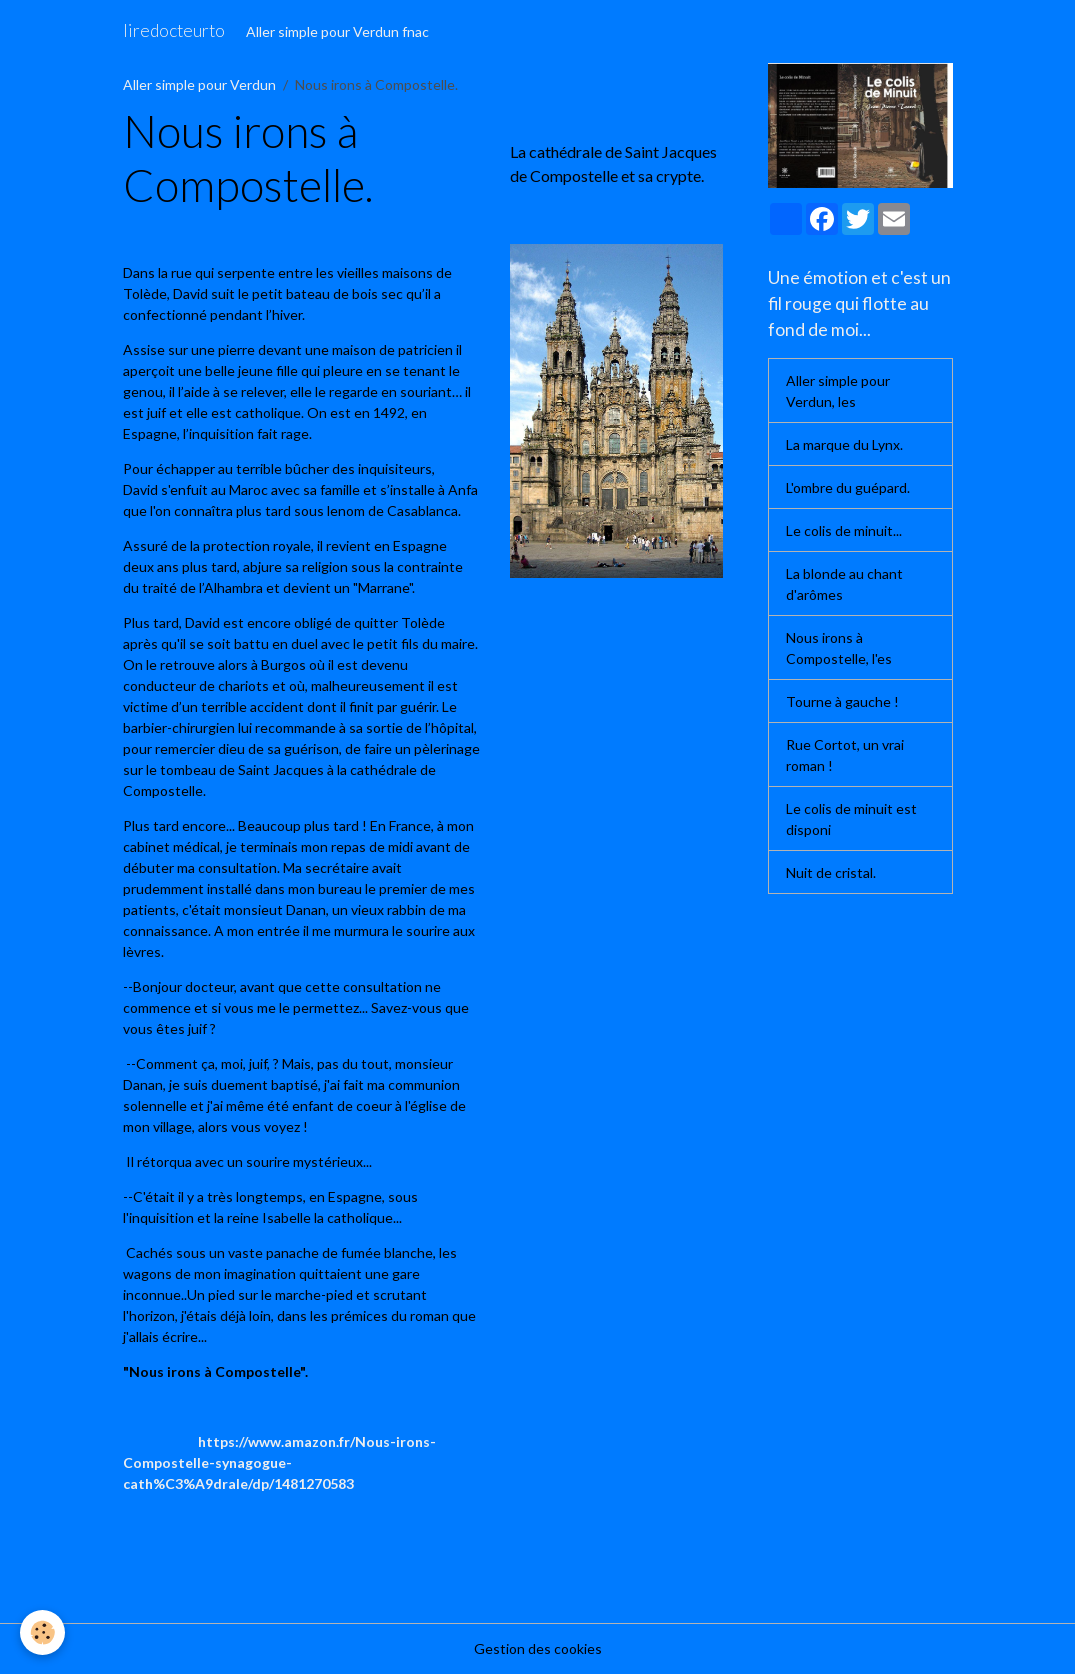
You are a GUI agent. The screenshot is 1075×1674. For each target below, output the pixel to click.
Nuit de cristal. (831, 872)
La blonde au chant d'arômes (844, 584)
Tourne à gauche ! (842, 701)
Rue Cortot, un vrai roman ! (845, 755)
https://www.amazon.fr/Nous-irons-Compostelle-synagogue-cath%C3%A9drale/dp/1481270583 (279, 1462)
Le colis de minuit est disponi (851, 819)
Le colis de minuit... (844, 530)
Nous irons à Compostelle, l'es (839, 648)
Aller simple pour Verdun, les (838, 391)
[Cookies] (42, 1632)
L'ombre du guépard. (848, 487)
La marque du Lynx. (844, 444)
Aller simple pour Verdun (199, 84)
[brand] (174, 31)
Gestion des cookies (538, 1648)
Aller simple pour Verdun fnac (337, 31)
